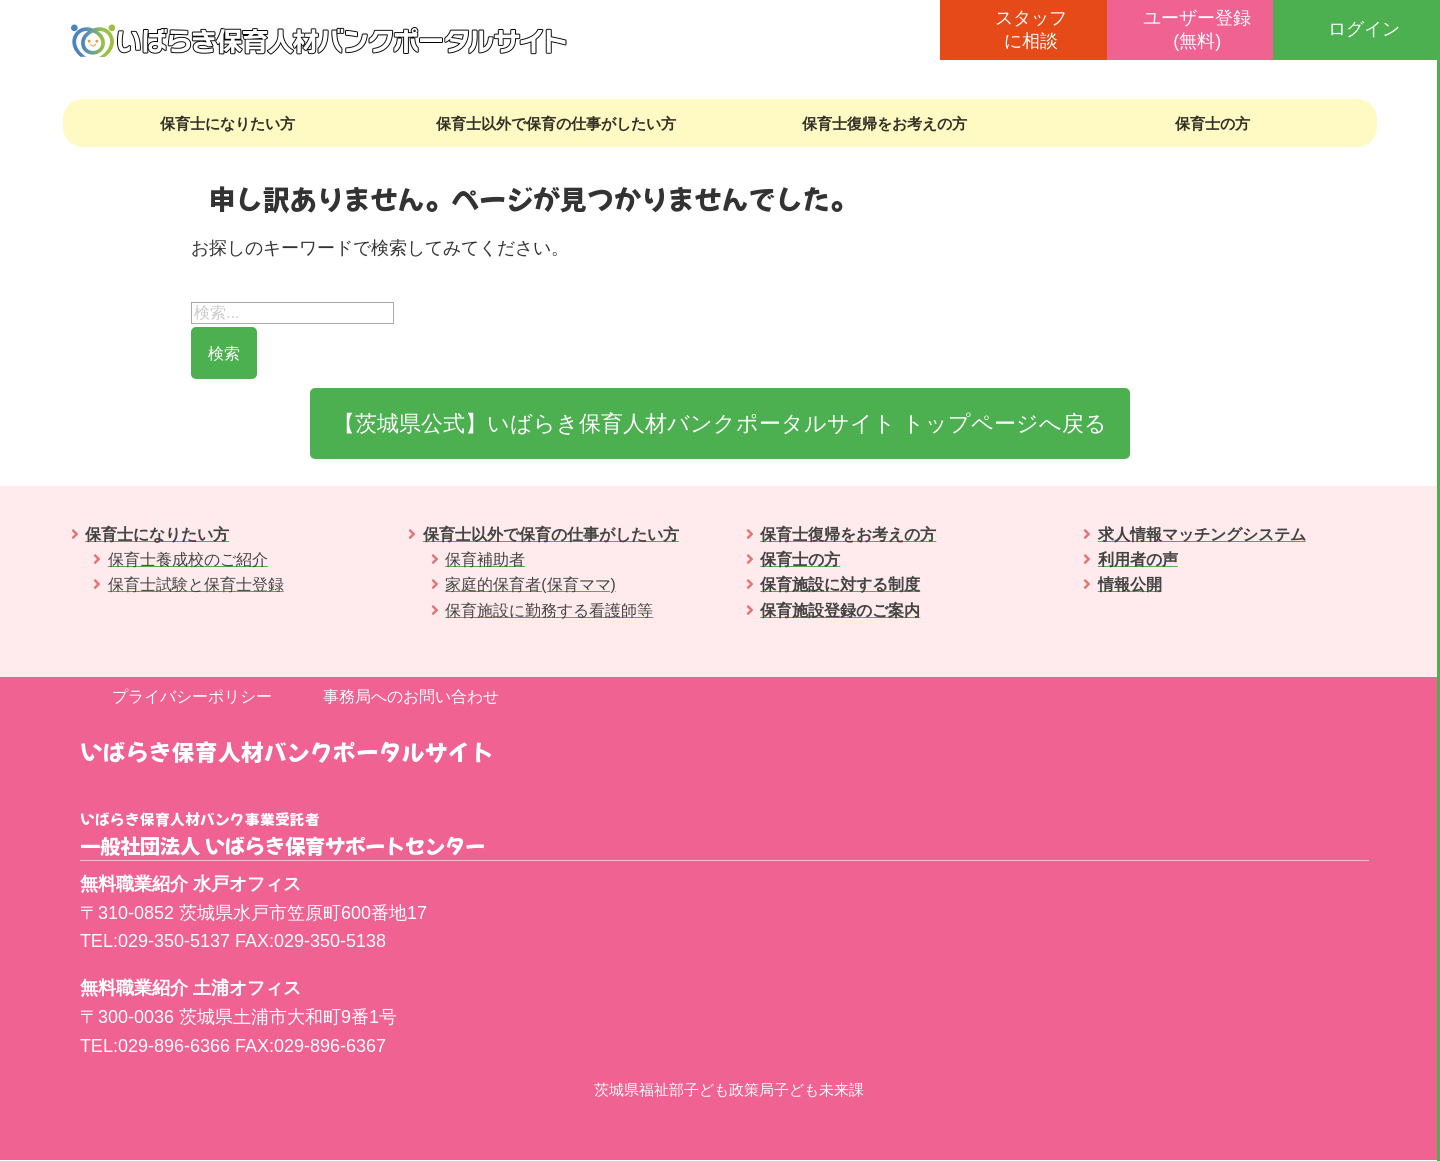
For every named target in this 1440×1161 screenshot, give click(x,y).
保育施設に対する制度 (840, 585)
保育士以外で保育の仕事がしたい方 (556, 123)
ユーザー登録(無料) (1197, 29)
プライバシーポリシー (192, 697)
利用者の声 (1138, 560)
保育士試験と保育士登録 (196, 585)
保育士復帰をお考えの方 (884, 123)
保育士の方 (1212, 123)
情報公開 (1130, 585)
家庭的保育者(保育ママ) (530, 585)
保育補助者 (485, 560)
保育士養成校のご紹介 (188, 560)
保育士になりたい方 (227, 123)
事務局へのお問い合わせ (411, 697)
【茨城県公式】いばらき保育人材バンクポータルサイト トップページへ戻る (720, 423)
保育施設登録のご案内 (840, 610)
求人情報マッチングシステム (1202, 535)
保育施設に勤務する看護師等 (549, 610)
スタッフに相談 (1031, 29)
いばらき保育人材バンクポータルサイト (287, 752)
